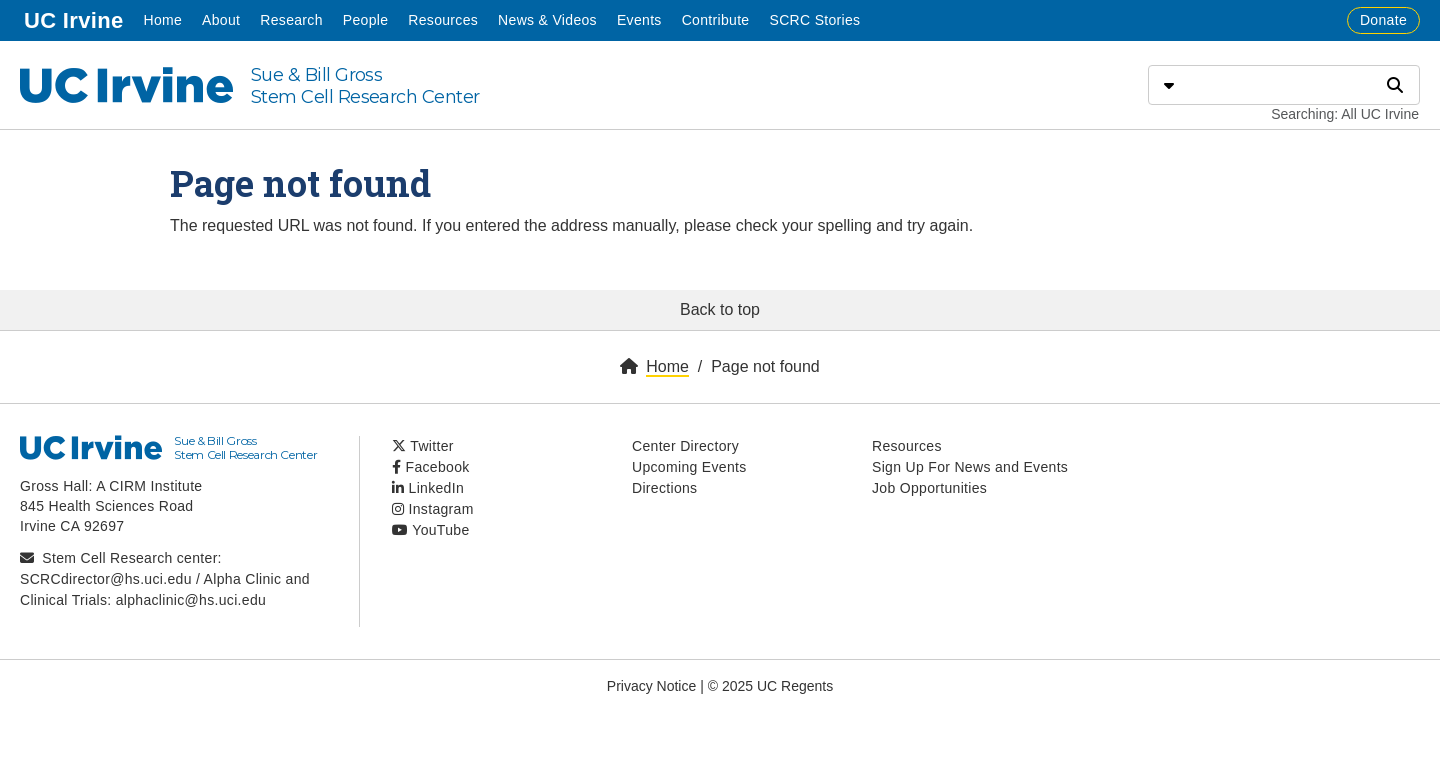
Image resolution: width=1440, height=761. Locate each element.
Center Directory (685, 446)
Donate (1383, 20)
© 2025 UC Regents (771, 686)
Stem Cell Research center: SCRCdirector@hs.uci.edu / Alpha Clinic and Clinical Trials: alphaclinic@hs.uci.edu (165, 579)
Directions (664, 488)
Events (639, 20)
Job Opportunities (929, 488)
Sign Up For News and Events (970, 467)
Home (162, 20)
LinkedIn (428, 488)
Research (291, 20)
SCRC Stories (814, 20)
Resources (443, 20)
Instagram (433, 509)
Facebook (431, 467)
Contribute (716, 20)
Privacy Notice (651, 686)
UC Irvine (75, 18)
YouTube (431, 530)
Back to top (720, 309)
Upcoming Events (689, 467)
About (221, 20)
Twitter (423, 446)
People (366, 20)
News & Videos (547, 20)
